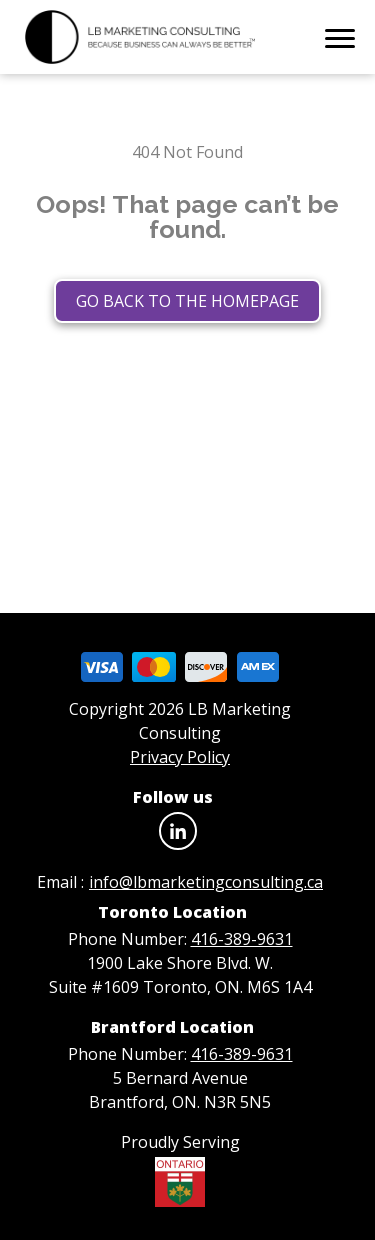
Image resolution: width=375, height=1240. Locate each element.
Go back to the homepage (187, 301)
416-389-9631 (242, 939)
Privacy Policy (180, 757)
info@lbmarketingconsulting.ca (206, 882)
